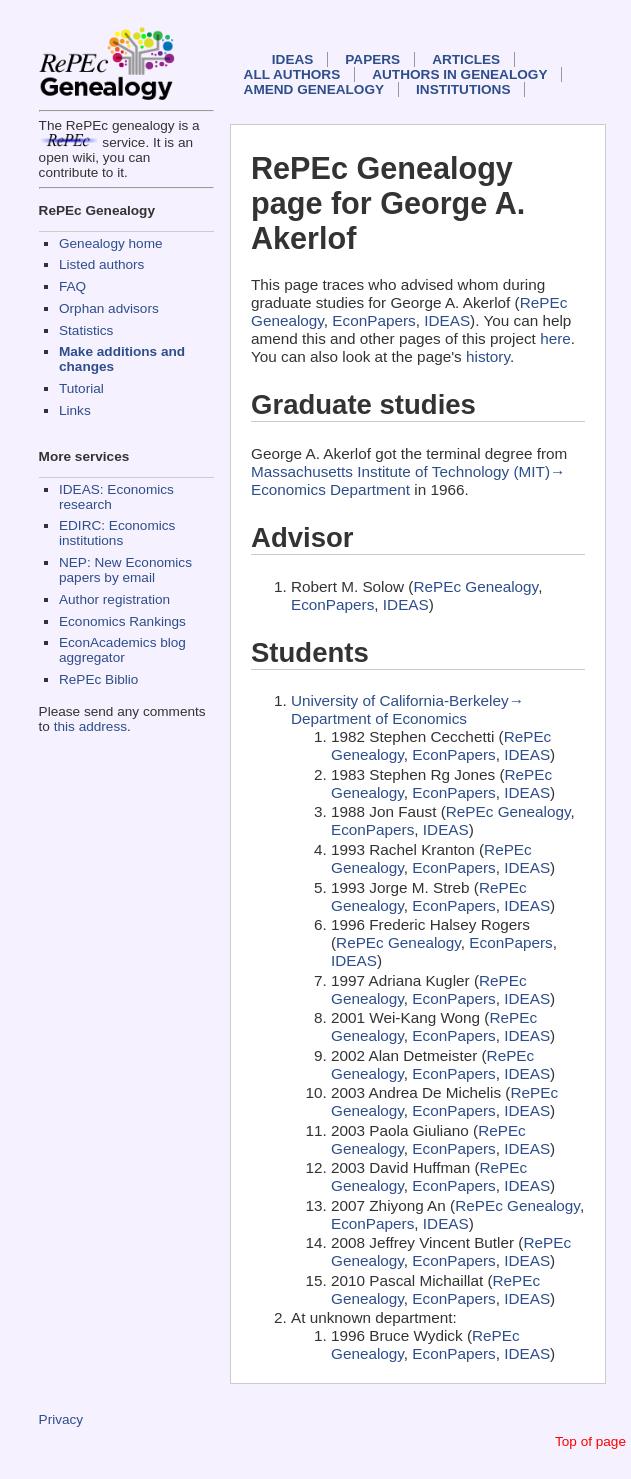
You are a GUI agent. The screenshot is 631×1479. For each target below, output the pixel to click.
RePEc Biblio (98, 679)
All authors (292, 74)
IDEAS (293, 59)
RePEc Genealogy (475, 586)
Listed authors (101, 264)
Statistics (86, 330)
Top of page (590, 1441)
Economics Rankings (122, 621)
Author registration (114, 599)
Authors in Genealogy (459, 74)
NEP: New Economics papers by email (125, 570)
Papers (372, 59)
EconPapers (373, 320)
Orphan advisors (109, 308)
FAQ (72, 286)
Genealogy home (111, 243)
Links (75, 410)
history (488, 356)
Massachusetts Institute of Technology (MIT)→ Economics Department (408, 480)
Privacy (61, 1419)
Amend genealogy (314, 89)
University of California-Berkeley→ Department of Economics (407, 709)
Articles (466, 59)
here (555, 338)
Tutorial (81, 388)
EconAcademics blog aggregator (122, 650)
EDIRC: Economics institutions (117, 533)
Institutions (463, 89)
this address (90, 726)
